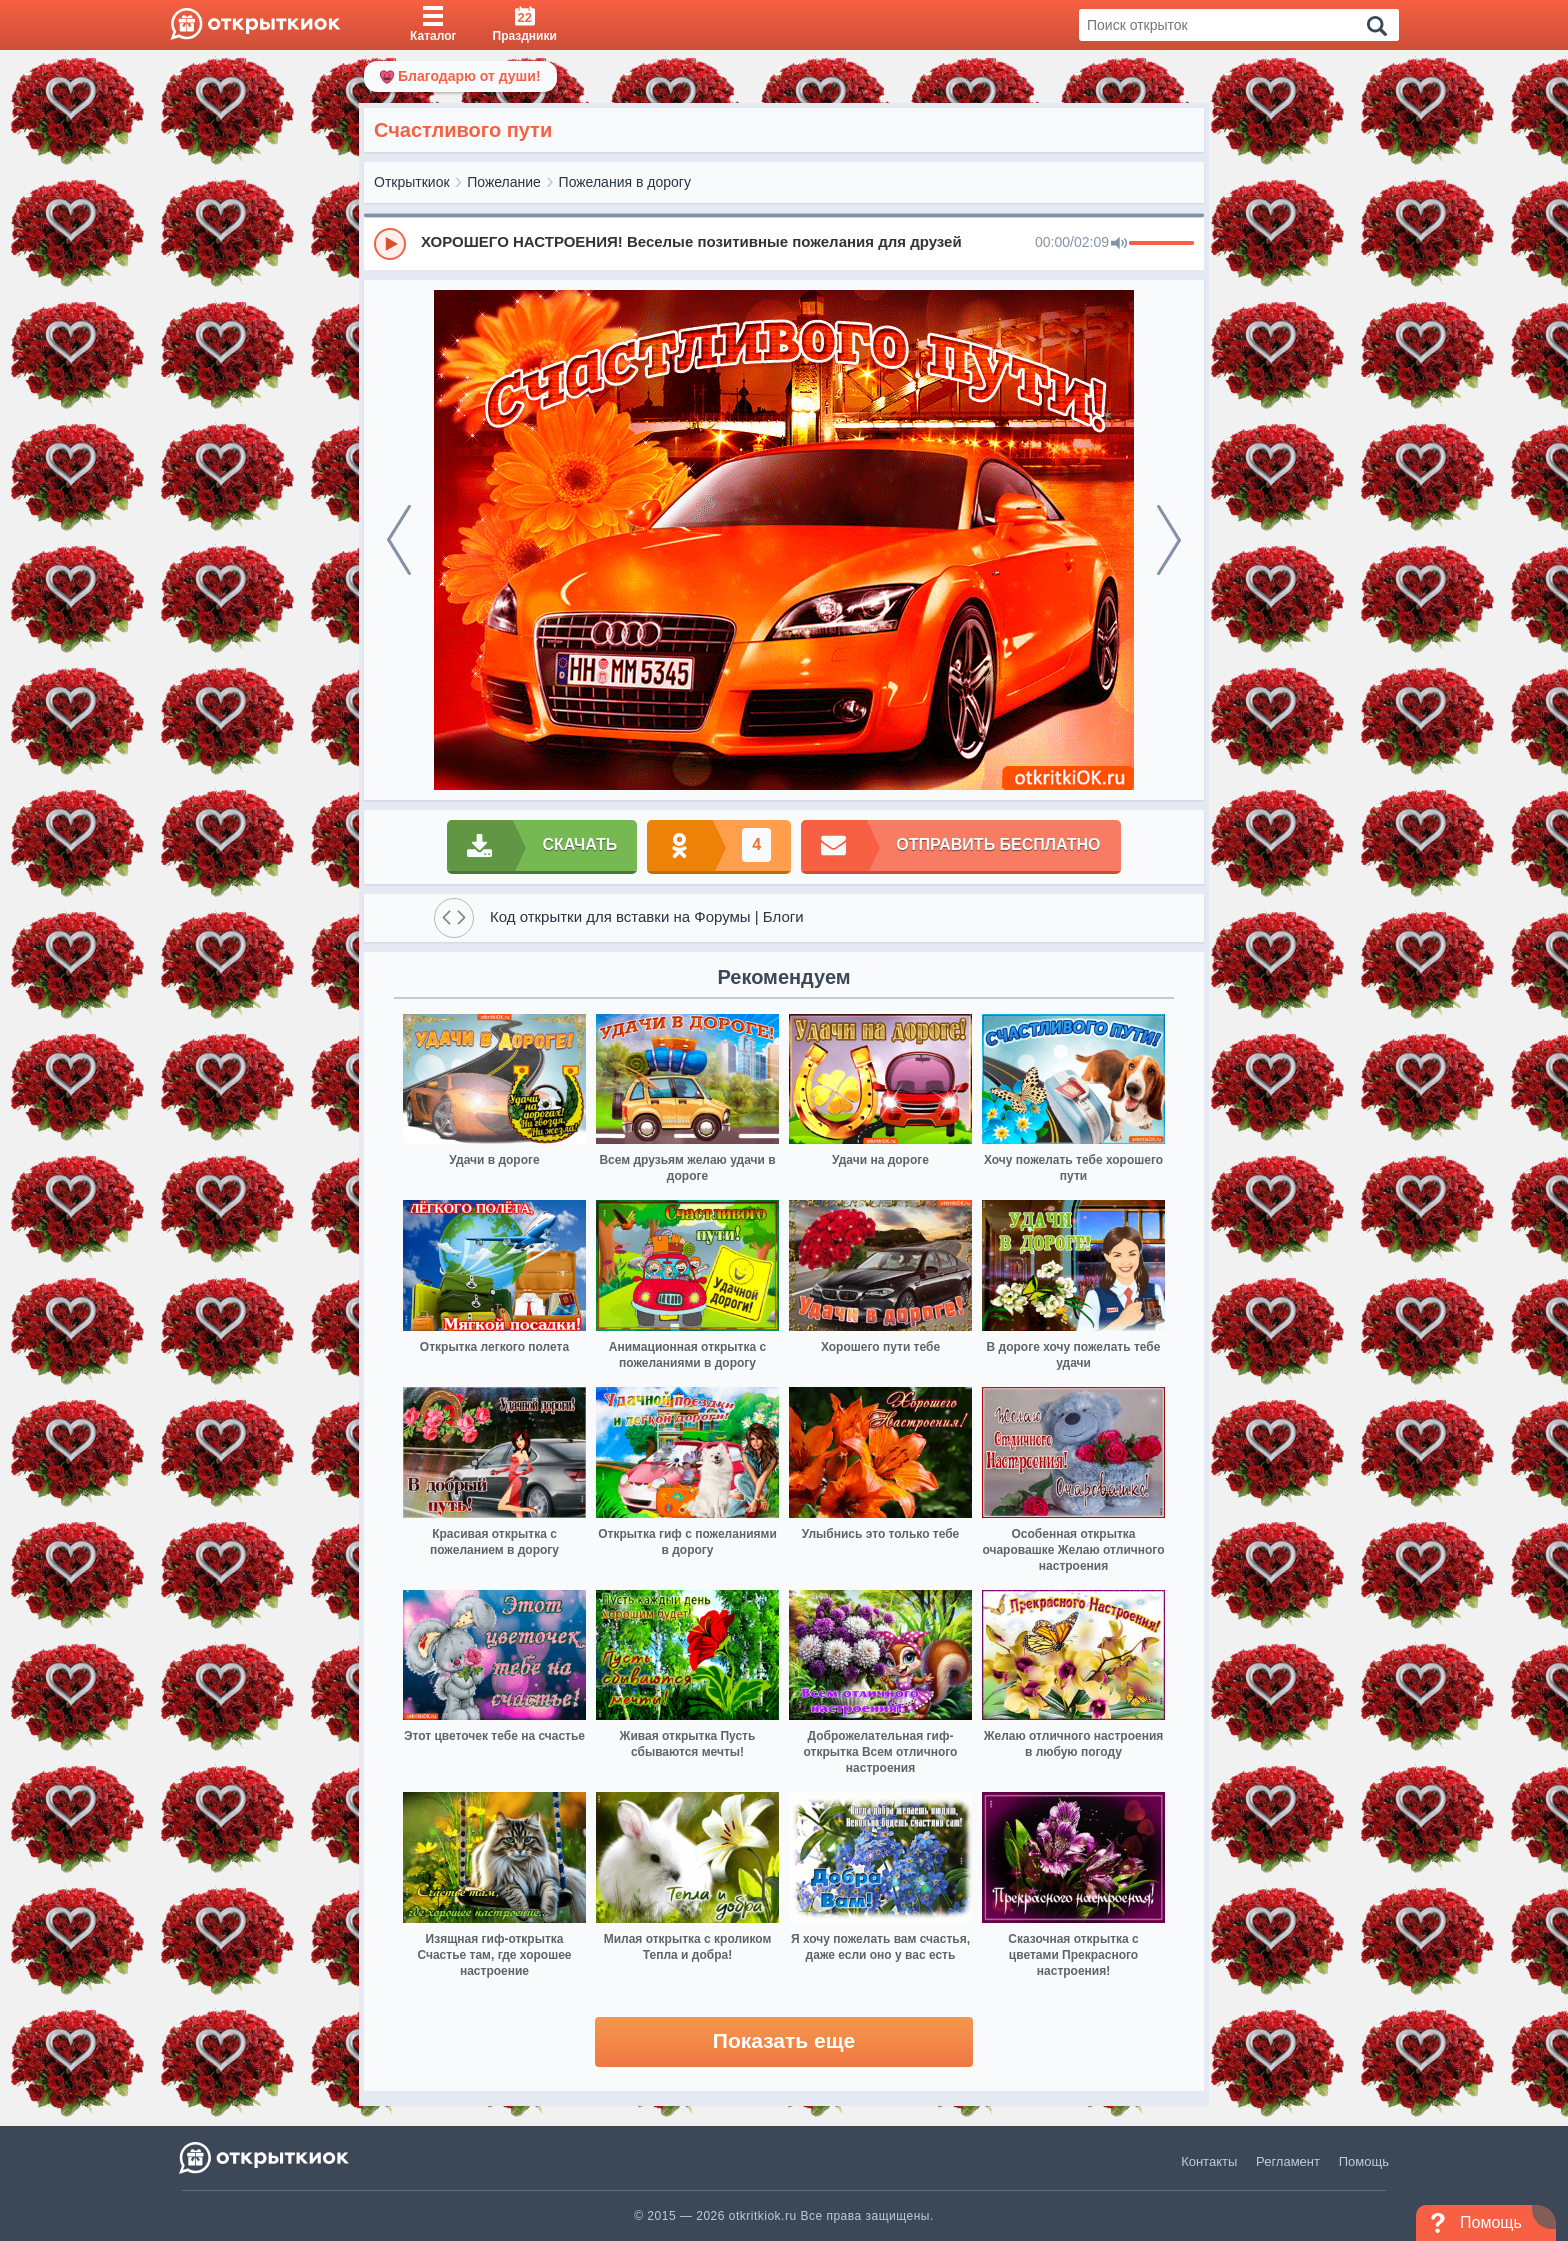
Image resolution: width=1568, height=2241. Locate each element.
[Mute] (1119, 244)
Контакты (1209, 2161)
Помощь (1364, 2161)
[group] (784, 243)
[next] (1169, 540)
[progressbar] (1161, 244)
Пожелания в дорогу (625, 182)
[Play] (390, 244)
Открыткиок (412, 182)
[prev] (399, 540)
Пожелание (504, 182)
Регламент (1288, 2161)
